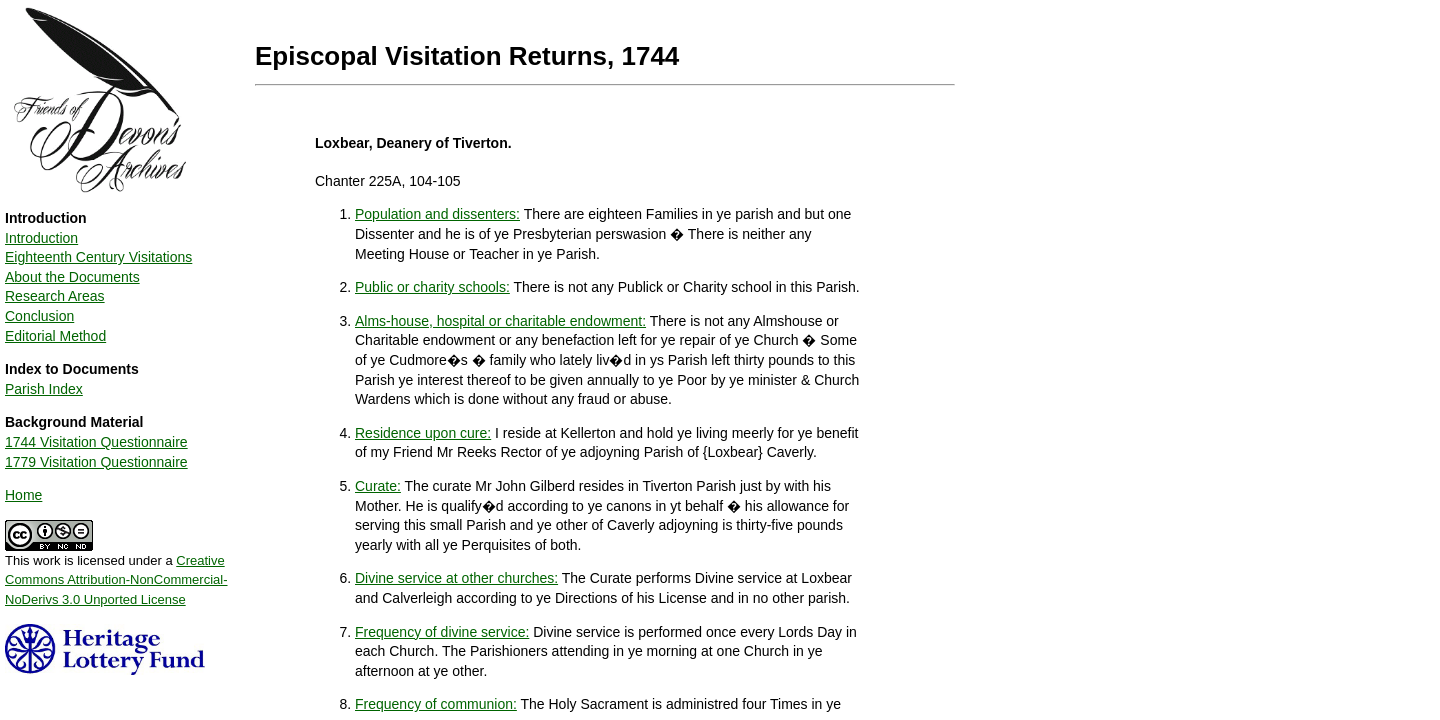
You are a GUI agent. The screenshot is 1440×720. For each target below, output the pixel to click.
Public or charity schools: (432, 287)
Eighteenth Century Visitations (98, 257)
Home (23, 495)
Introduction (41, 238)
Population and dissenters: (437, 214)
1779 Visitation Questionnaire (96, 462)
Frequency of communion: (436, 704)
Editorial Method (55, 336)
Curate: (378, 486)
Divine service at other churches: (456, 578)
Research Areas (55, 296)
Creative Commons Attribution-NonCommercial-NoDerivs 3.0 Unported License (116, 580)
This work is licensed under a (116, 573)
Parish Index (44, 389)
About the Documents (72, 277)
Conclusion (39, 316)
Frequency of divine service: (442, 632)
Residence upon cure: (423, 433)
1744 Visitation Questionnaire (96, 442)
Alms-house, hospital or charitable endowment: (500, 321)
